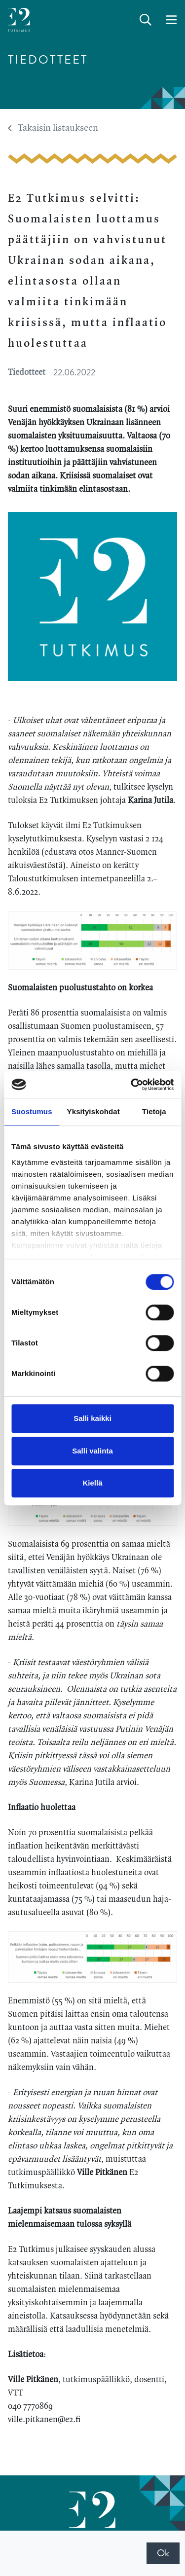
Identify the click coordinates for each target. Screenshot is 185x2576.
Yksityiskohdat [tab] (93, 1111)
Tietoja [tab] (154, 1111)
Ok (163, 2553)
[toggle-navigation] (171, 20)
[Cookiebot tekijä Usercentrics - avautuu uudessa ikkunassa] (132, 1084)
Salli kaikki (92, 1418)
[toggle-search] (145, 20)
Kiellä (92, 1483)
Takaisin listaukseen (53, 128)
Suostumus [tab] (31, 1111)
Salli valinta (92, 1451)
